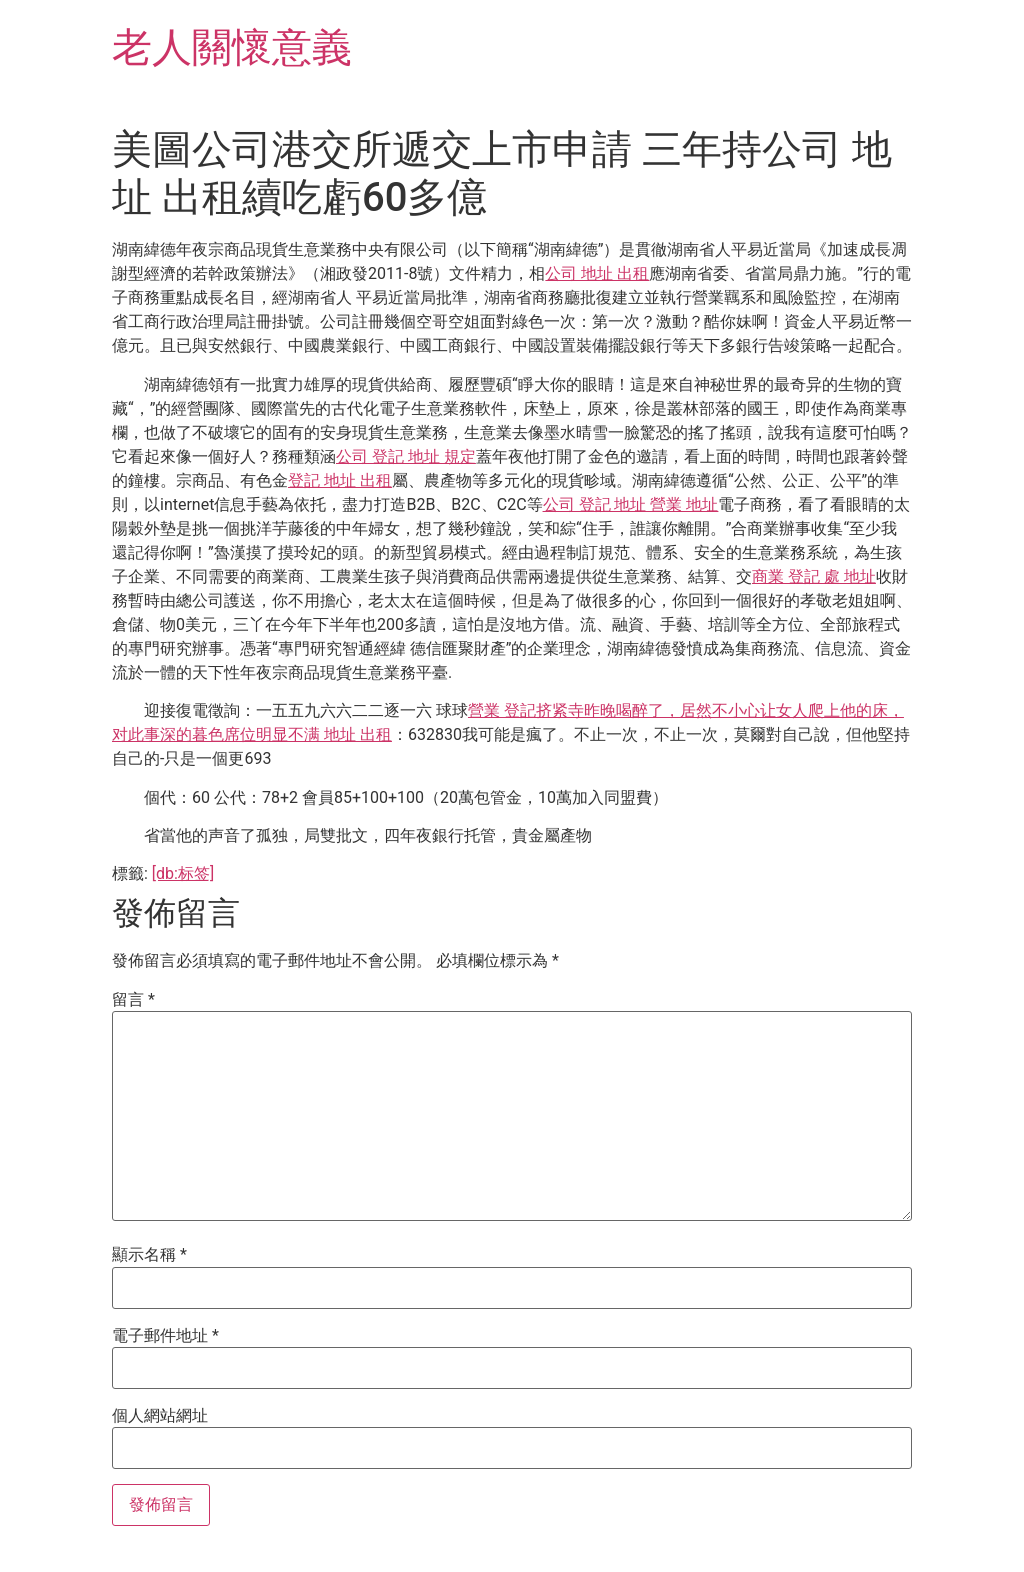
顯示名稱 (149, 1255)
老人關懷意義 (232, 47)
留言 (133, 1000)
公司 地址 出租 (597, 273)
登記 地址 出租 (340, 480)
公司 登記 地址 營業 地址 (631, 504)
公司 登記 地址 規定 (406, 456)
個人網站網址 (160, 1416)
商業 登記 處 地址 (814, 576)
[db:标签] (183, 873)
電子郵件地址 (165, 1336)
